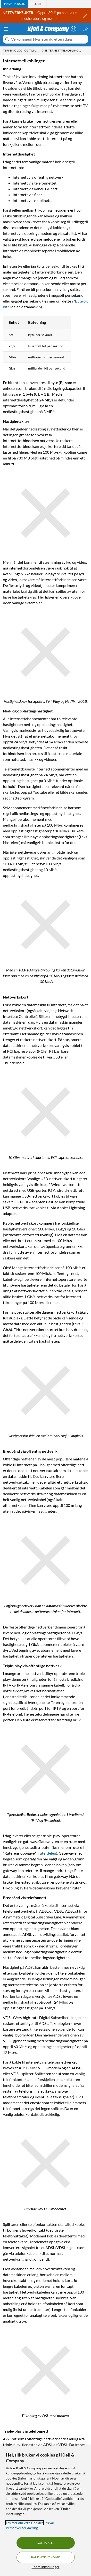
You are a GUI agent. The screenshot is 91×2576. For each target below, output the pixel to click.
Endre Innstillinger (45, 2567)
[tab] (14, 4)
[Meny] (6, 29)
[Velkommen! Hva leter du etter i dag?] (48, 39)
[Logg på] (73, 29)
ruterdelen (47, 1853)
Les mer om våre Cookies (24, 2523)
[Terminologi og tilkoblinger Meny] (42, 50)
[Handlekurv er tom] (85, 29)
